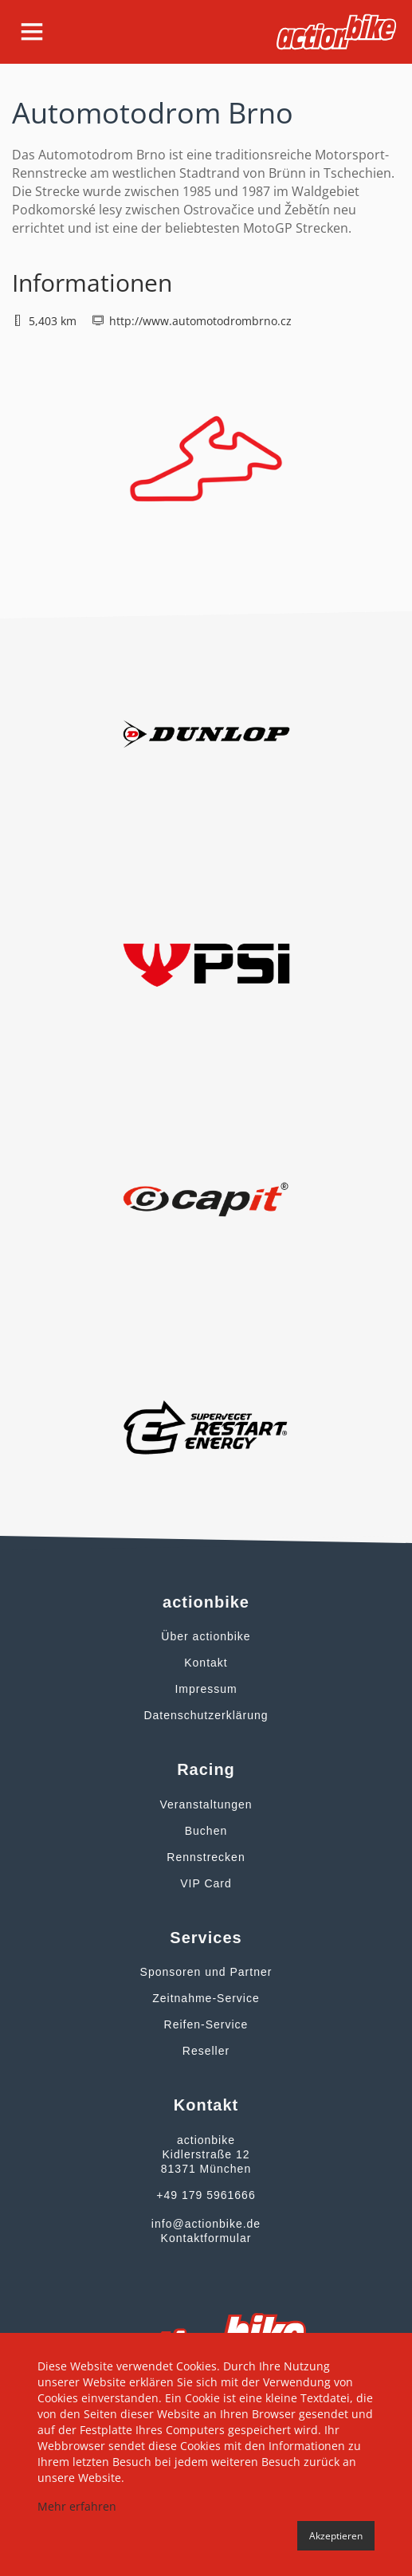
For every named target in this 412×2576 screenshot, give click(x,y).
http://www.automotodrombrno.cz (200, 320)
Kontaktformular (206, 2238)
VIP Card (206, 1883)
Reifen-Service (206, 2024)
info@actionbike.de (206, 2223)
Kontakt (205, 1662)
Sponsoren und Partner (206, 1971)
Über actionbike (205, 1636)
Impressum (206, 1689)
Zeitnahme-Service (206, 1998)
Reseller (206, 2050)
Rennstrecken (206, 1857)
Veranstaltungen (205, 1804)
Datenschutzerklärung (205, 1715)
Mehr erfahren (76, 2506)
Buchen (206, 1830)
